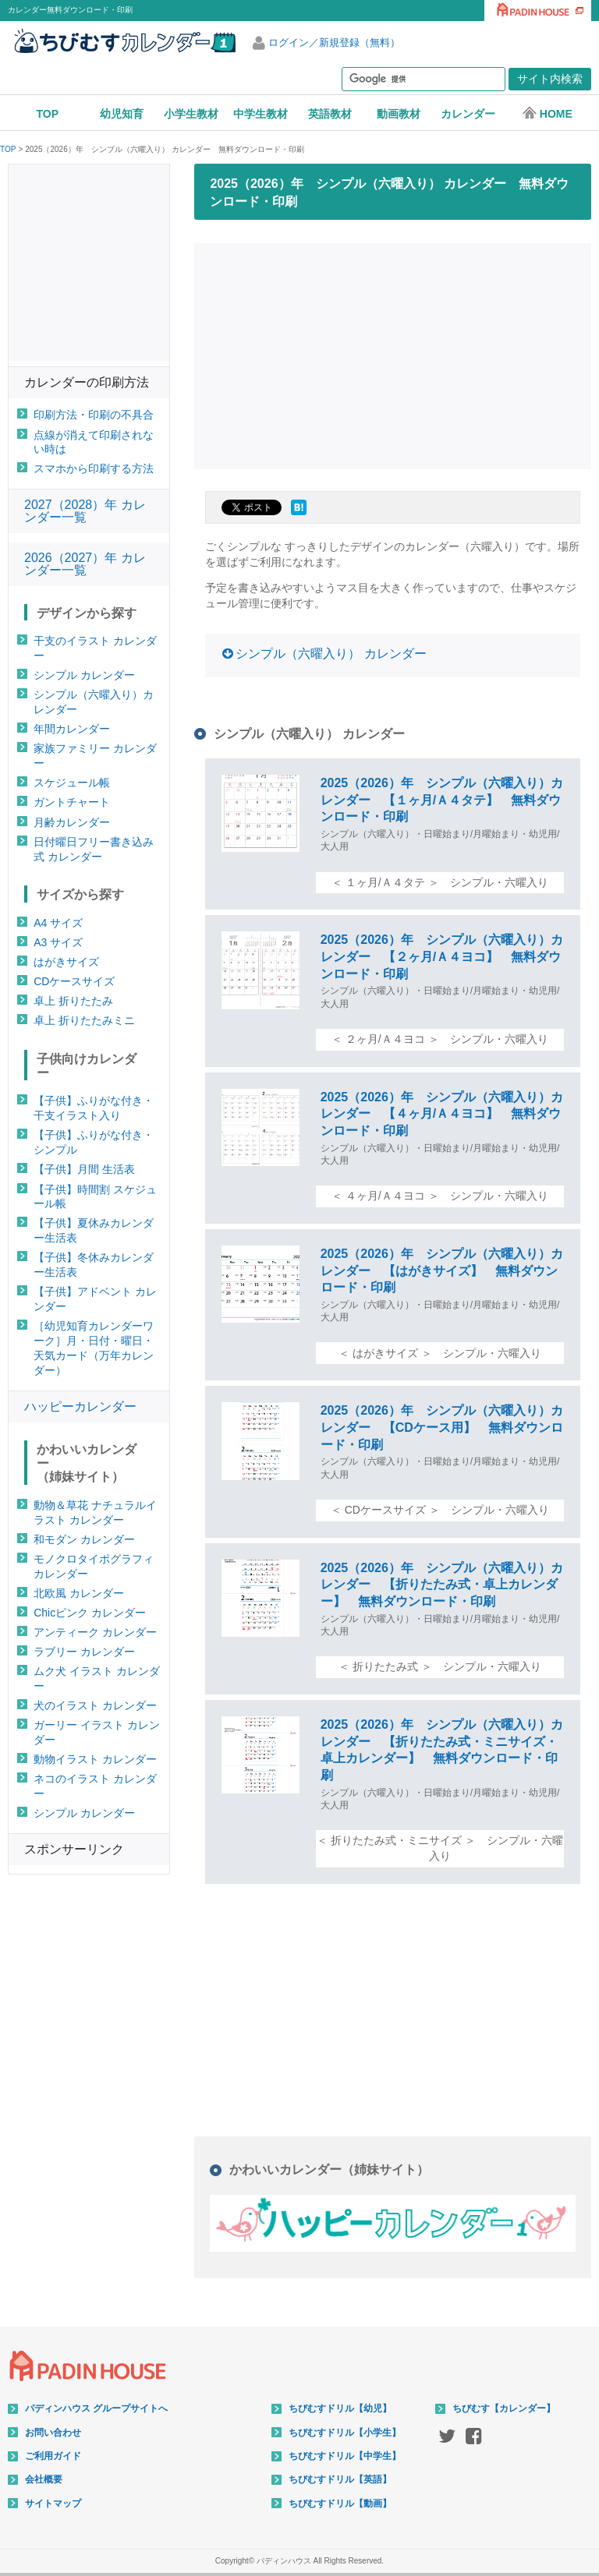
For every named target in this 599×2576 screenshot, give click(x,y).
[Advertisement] (397, 354)
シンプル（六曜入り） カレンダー (331, 653)
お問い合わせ (53, 2432)
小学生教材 (191, 114)
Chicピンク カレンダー (90, 1612)
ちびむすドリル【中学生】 (345, 2456)
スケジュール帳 (72, 782)
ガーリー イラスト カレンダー (97, 1732)
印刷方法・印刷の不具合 (94, 414)
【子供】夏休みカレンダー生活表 (94, 1230)
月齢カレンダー (72, 822)
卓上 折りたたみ (73, 1001)
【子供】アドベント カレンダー (95, 1299)
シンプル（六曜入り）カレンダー (94, 702)
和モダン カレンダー (84, 1539)
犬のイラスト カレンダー (95, 1705)
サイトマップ (53, 2503)
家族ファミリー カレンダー (95, 755)
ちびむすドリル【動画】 (340, 2503)
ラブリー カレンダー (84, 1651)
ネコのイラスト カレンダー (95, 1786)
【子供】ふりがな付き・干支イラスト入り (94, 1108)
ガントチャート (72, 802)
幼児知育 (122, 114)
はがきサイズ (66, 962)
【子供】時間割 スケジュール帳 (95, 1196)
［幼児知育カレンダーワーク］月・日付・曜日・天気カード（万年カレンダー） (94, 1348)
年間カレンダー (72, 729)
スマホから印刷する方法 (94, 468)
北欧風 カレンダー (79, 1593)
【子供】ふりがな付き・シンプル (94, 1142)
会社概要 (43, 2479)
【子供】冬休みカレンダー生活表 (94, 1264)
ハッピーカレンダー (80, 1406)
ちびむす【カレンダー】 (503, 2408)
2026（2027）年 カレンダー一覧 (85, 564)
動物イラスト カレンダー (95, 1759)
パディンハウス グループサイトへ (96, 2408)
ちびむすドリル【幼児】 (340, 2408)
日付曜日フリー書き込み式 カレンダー (94, 849)
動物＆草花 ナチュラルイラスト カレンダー (95, 1512)
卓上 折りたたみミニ (84, 1020)
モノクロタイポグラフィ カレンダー (94, 1566)
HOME (547, 113)
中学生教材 (260, 114)
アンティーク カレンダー (95, 1632)
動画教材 (398, 114)
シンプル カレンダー (84, 675)
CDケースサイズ (74, 981)
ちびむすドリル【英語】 (340, 2479)
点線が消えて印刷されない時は (94, 442)
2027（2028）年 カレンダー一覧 (85, 511)
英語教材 (330, 114)
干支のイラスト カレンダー (95, 648)
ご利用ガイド (53, 2456)
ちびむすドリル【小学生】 (345, 2432)
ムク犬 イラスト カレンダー (97, 1678)
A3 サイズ (58, 942)
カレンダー (468, 114)
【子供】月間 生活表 (84, 1169)
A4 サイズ (58, 923)
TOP (48, 114)
